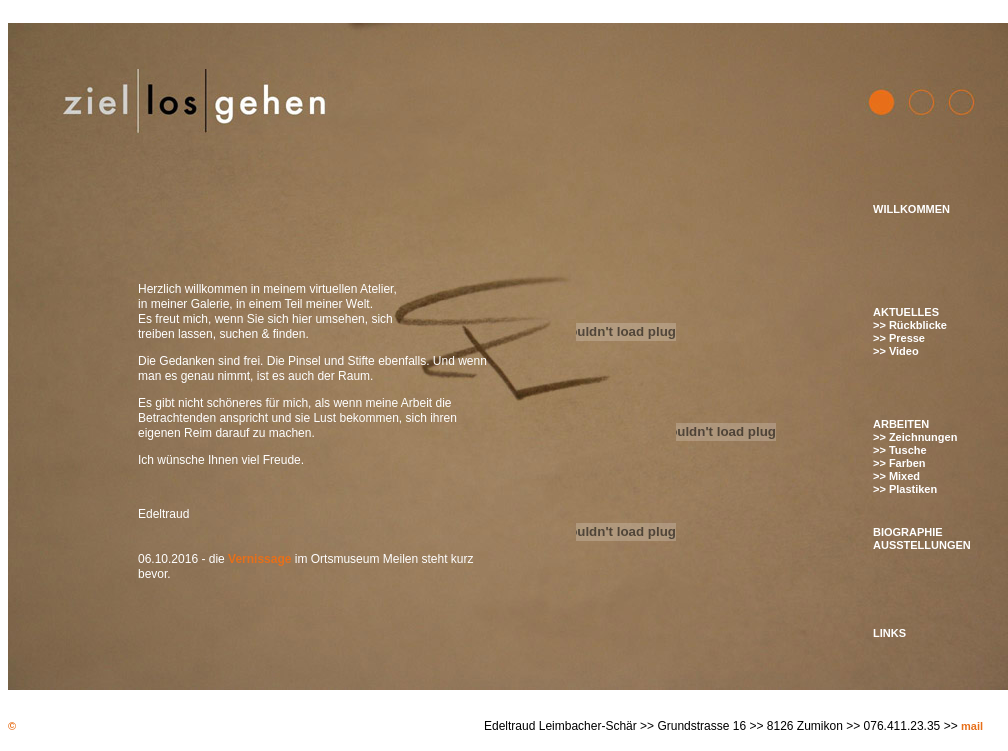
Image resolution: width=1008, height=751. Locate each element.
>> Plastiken (905, 489)
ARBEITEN (901, 424)
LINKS (889, 633)
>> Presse (899, 338)
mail (972, 726)
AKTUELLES (906, 312)
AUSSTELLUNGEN (922, 545)
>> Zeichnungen (915, 437)
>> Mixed (896, 476)
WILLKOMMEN (911, 209)
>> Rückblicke (910, 325)
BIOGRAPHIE (908, 532)
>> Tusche (900, 450)
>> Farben (899, 463)
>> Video (896, 351)
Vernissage (259, 559)
